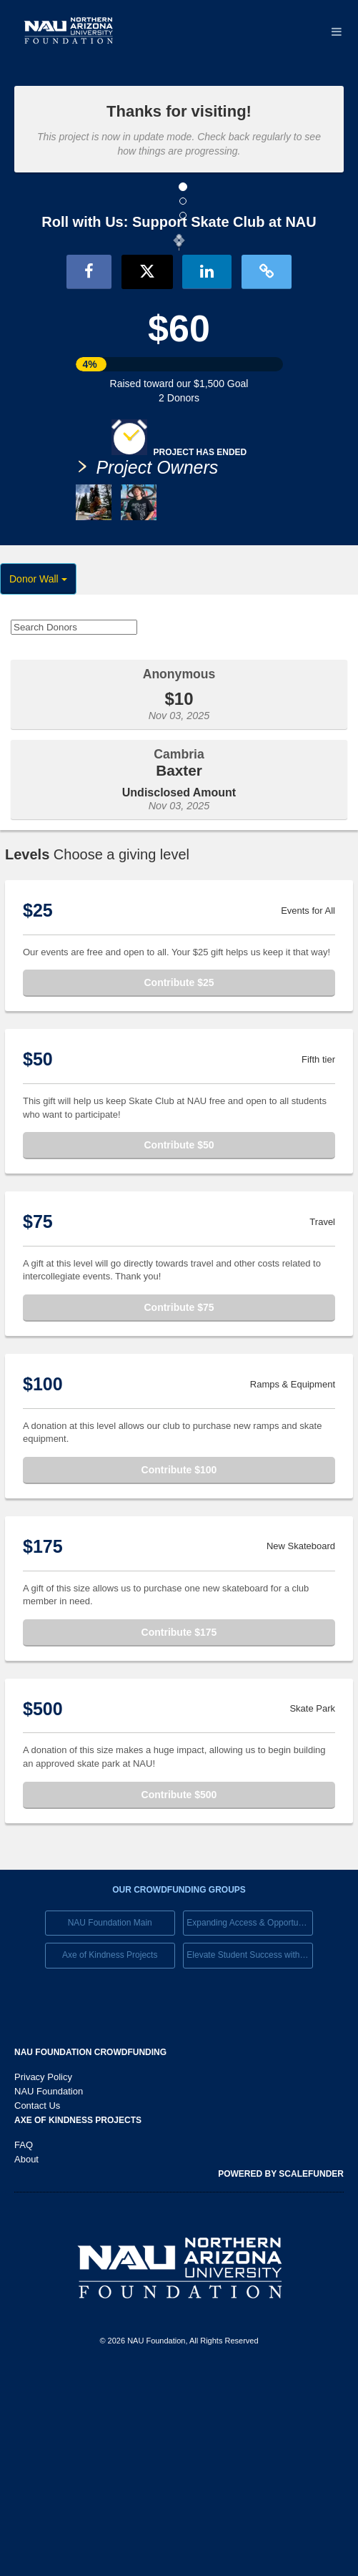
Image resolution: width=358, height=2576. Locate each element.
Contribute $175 (179, 1833)
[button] (27, 340)
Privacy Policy (43, 2278)
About (26, 2360)
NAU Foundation (48, 2292)
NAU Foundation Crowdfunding (90, 2253)
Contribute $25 (179, 1184)
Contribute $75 (179, 1508)
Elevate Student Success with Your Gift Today (250, 2157)
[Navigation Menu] (336, 32)
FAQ (23, 2346)
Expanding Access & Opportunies (250, 2124)
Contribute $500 (179, 1995)
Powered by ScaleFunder (281, 2375)
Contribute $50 (179, 1346)
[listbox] (179, 342)
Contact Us (37, 2306)
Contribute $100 (179, 1671)
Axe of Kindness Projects (109, 2157)
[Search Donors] (74, 828)
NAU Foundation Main (110, 2124)
